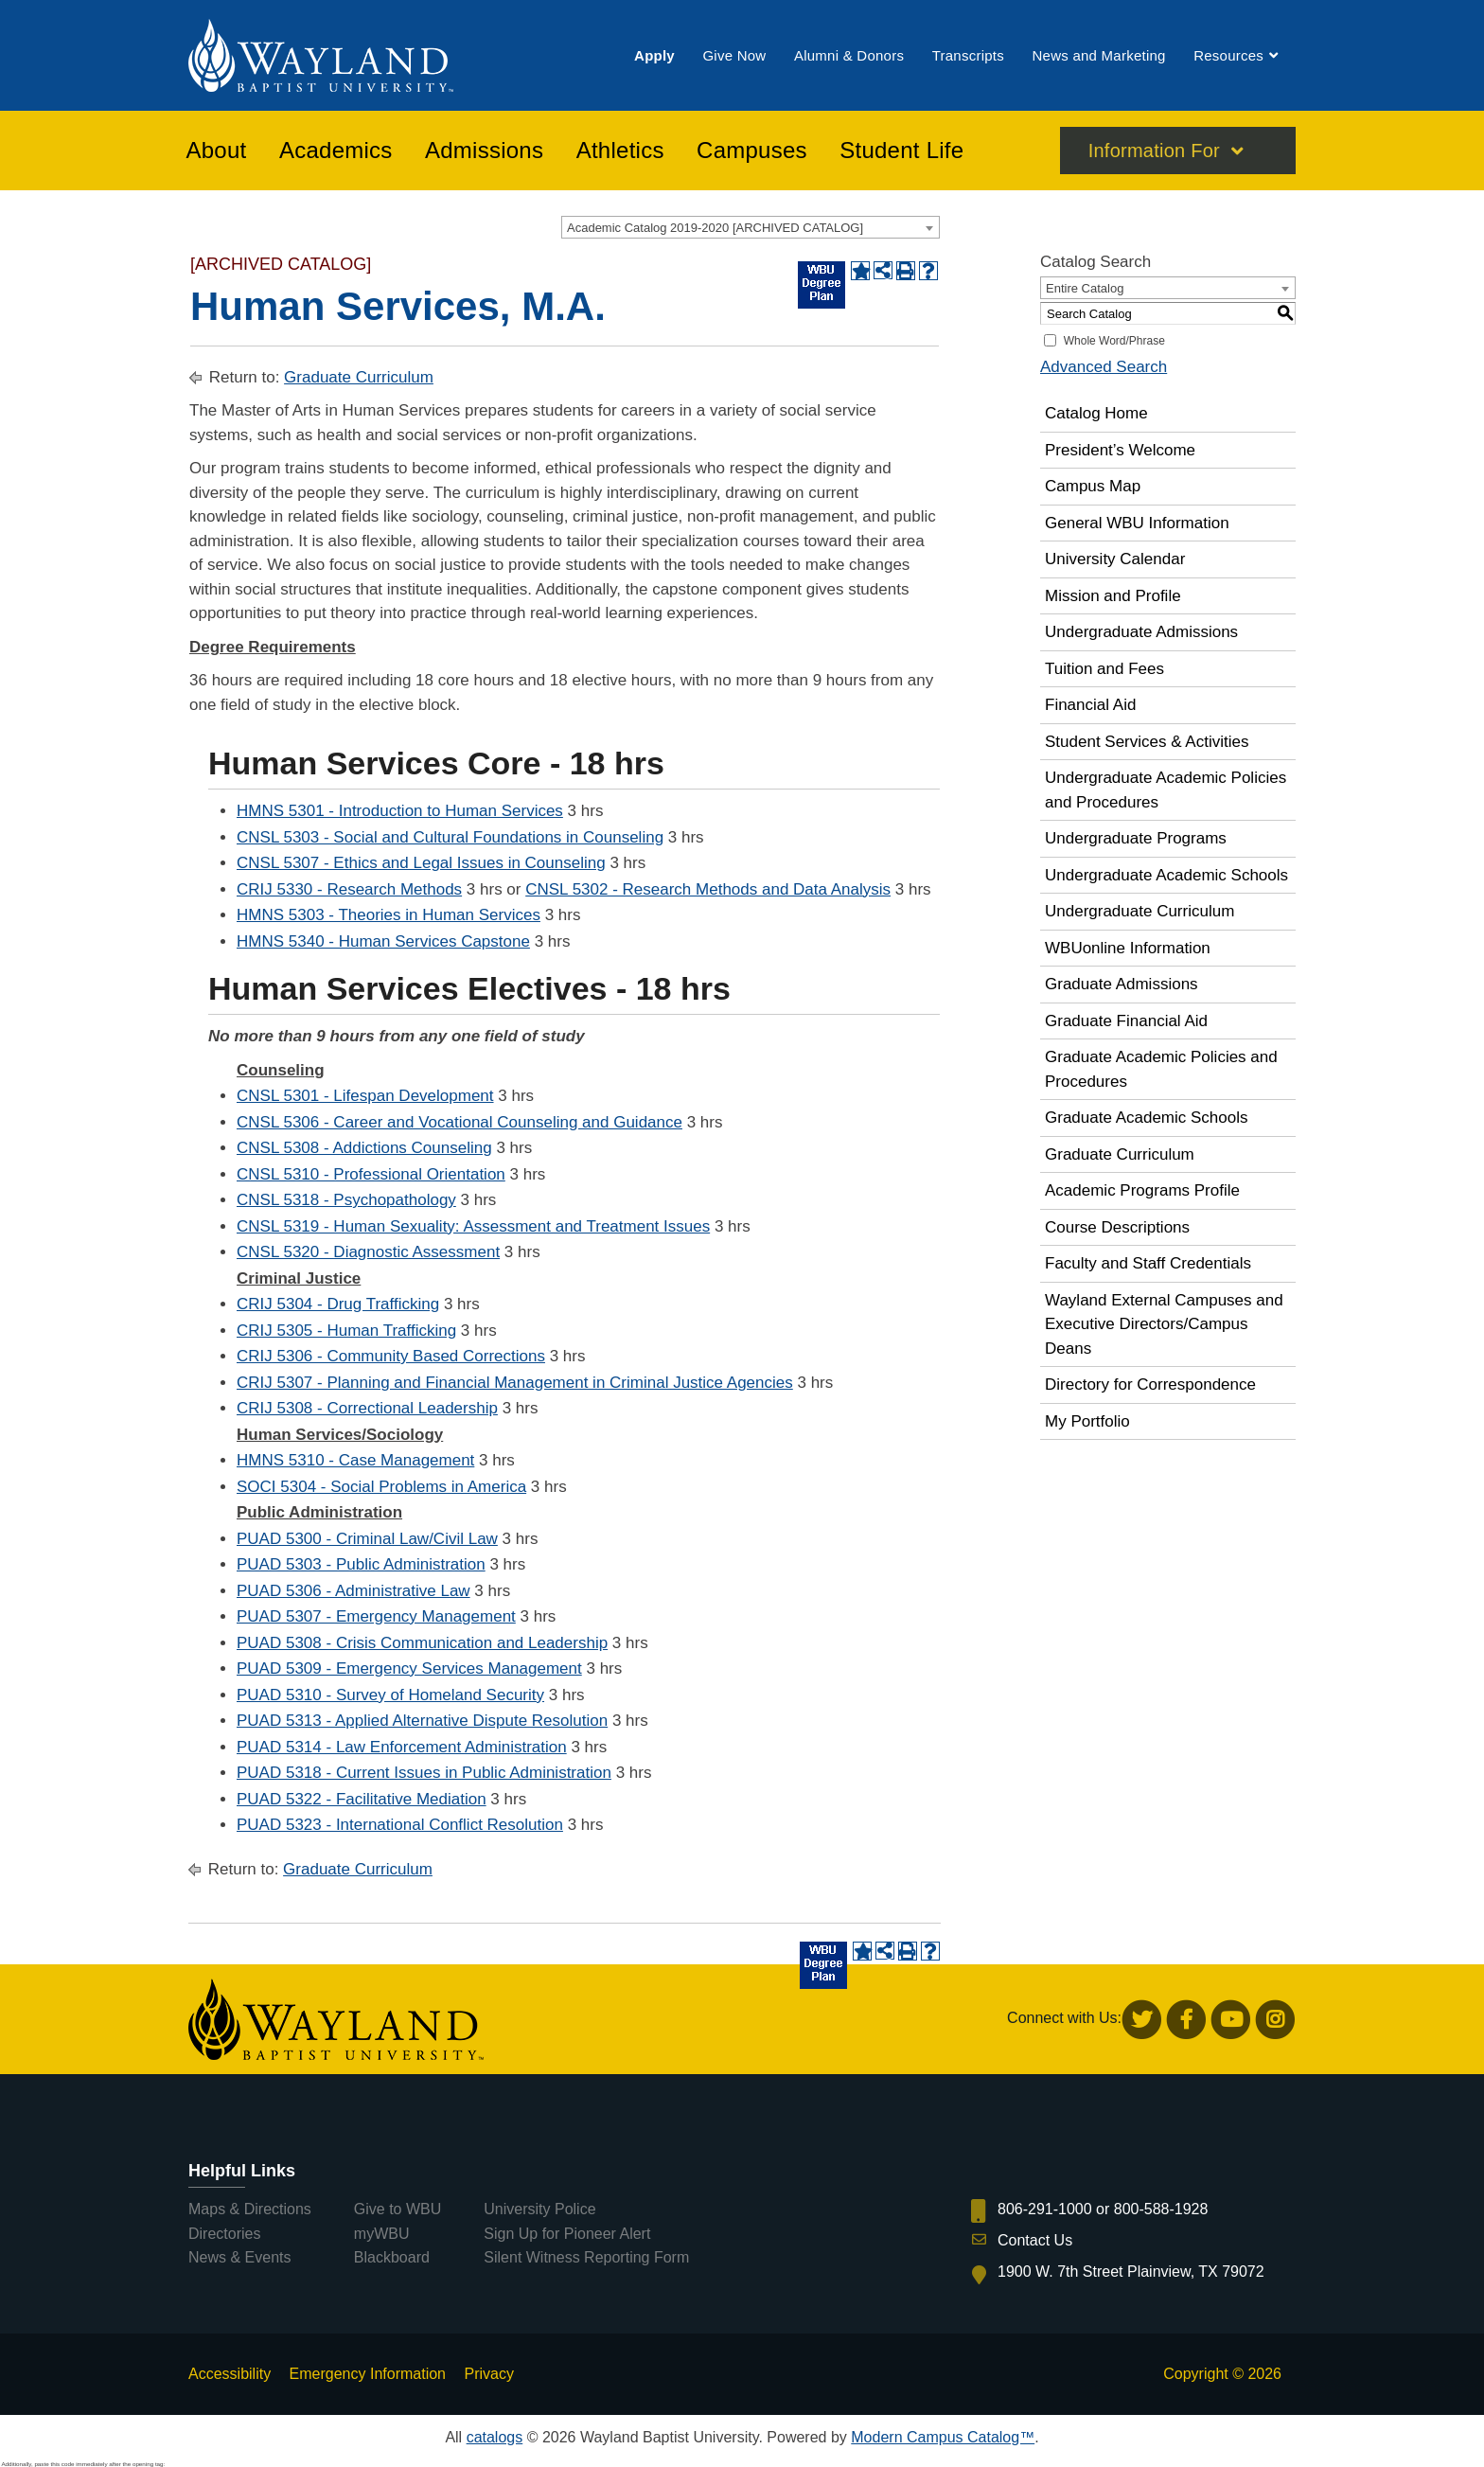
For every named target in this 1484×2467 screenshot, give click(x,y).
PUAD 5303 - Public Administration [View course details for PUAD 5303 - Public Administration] (361, 1564)
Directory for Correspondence (1150, 1384)
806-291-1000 (1045, 2209)
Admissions (484, 150)
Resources (1228, 55)
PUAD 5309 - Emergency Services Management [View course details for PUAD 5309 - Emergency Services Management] (409, 1668)
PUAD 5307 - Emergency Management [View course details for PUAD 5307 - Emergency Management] (376, 1616)
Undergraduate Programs (1136, 838)
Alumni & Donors (849, 55)
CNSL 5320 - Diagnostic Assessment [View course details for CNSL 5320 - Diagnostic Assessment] (368, 1252)
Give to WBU (397, 2209)
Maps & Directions (249, 2209)
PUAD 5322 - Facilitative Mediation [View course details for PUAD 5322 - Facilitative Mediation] (361, 1799)
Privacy (488, 2374)
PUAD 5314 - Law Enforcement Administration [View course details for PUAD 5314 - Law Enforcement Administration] (402, 1747)
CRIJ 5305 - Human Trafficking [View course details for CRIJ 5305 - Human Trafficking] (346, 1331)
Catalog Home (1096, 413)
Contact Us (1035, 2240)
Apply (654, 55)
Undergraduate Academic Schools (1166, 875)
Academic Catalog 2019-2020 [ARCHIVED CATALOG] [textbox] (715, 228)
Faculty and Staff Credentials (1148, 1263)
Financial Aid (1090, 705)
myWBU (382, 2234)
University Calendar (1115, 559)
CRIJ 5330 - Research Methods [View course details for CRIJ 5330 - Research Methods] (349, 889)
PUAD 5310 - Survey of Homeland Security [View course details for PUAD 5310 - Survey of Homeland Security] (390, 1695)
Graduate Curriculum (358, 377)
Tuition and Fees (1104, 669)
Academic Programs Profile (1142, 1190)
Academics (336, 150)
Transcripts (968, 55)
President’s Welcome (1120, 450)
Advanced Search (1103, 367)
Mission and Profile (1113, 596)
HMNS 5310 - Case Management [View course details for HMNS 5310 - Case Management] (355, 1460)
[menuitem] (654, 55)
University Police (539, 2209)
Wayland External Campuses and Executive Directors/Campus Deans (1164, 1324)
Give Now (734, 55)
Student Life (901, 150)
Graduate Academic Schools (1146, 1118)
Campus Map (1092, 486)
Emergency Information (368, 2374)
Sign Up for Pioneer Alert (567, 2234)
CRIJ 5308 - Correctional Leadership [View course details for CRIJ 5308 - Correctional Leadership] (367, 1408)
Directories (224, 2234)
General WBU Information (1137, 523)
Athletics (620, 150)
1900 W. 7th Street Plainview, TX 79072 (1131, 2271)
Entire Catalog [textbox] (1084, 288)
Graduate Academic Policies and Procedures (1161, 1069)
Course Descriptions (1117, 1227)
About (216, 150)
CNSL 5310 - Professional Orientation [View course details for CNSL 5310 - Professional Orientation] (371, 1174)
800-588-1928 (1161, 2209)
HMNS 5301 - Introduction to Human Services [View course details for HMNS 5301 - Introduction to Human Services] (400, 811)
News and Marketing (1098, 55)
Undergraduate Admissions (1141, 632)
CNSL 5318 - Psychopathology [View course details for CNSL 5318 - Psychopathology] (346, 1200)
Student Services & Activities (1146, 742)
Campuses (752, 150)
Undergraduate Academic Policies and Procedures (1165, 790)
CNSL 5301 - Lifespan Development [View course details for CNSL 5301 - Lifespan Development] (365, 1096)
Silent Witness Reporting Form (586, 2257)
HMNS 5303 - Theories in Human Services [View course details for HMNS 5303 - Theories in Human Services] (388, 915)
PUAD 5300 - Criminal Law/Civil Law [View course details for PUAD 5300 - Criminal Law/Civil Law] (367, 1539)
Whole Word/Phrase (1114, 340)
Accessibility (229, 2374)
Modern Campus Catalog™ (942, 2437)
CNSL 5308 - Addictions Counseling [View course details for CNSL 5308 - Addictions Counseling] (364, 1148)
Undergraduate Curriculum (1139, 911)
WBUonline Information (1127, 948)
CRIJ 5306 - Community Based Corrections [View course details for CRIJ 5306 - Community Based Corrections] (391, 1356)
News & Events (239, 2257)
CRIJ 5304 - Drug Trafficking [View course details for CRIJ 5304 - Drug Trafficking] (338, 1304)
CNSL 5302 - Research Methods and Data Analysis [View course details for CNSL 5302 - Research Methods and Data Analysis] (708, 889)
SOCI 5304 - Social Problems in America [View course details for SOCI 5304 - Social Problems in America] (381, 1487)
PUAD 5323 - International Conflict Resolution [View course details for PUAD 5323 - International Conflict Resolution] (400, 1825)
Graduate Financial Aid (1126, 1021)
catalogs (495, 2437)
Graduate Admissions (1121, 984)
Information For (1154, 150)
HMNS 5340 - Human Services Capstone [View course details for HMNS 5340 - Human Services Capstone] (383, 941)
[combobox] (750, 227)
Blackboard (392, 2257)
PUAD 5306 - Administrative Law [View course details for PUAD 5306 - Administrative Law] (353, 1591)
